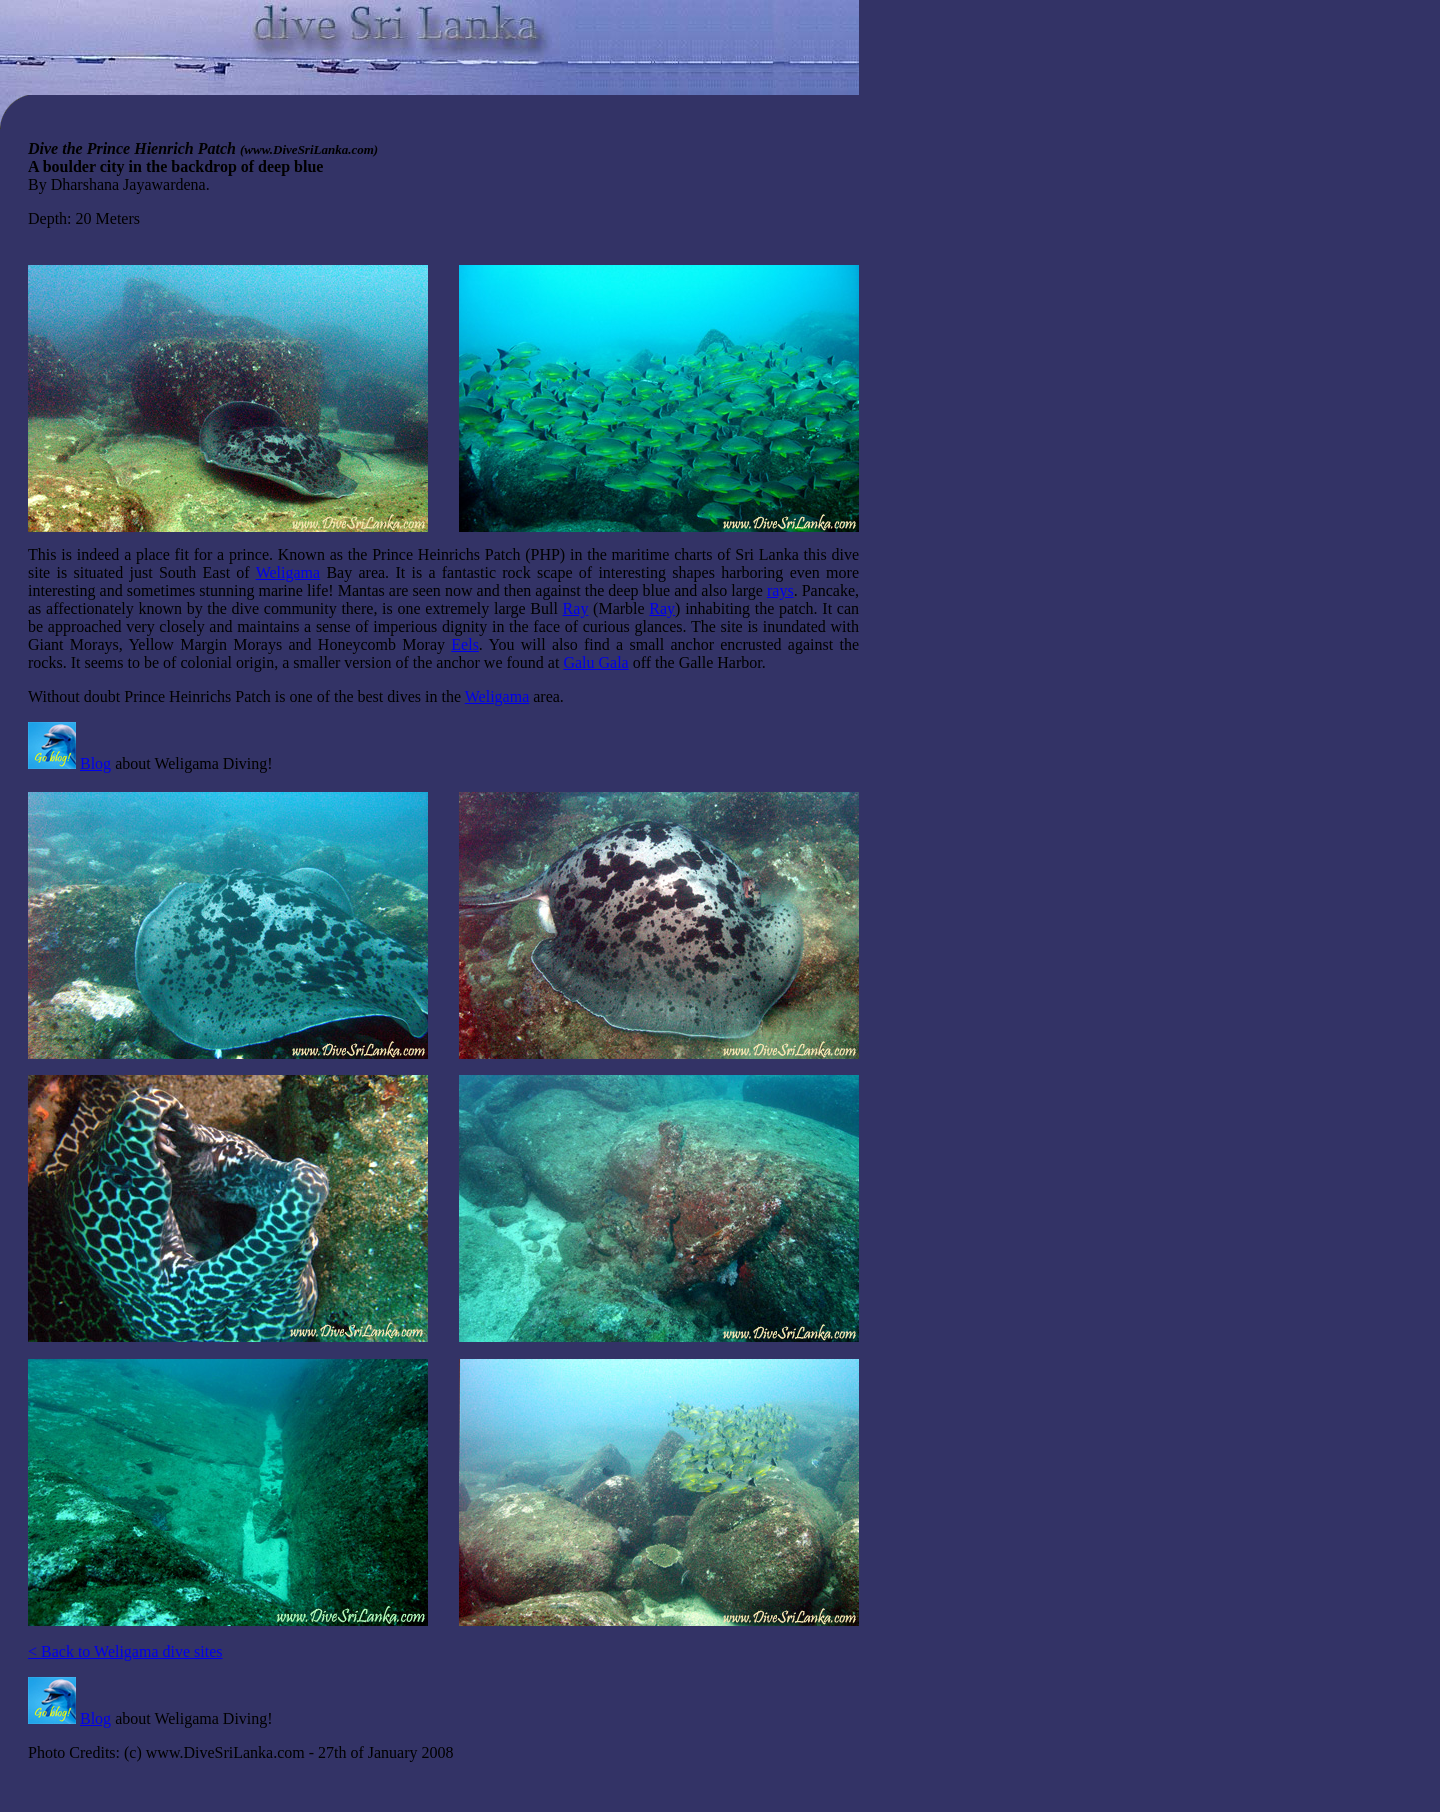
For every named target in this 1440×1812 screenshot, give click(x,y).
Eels (465, 644)
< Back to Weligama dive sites (125, 1651)
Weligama (288, 572)
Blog (95, 763)
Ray (576, 608)
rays (780, 590)
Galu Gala (595, 662)
